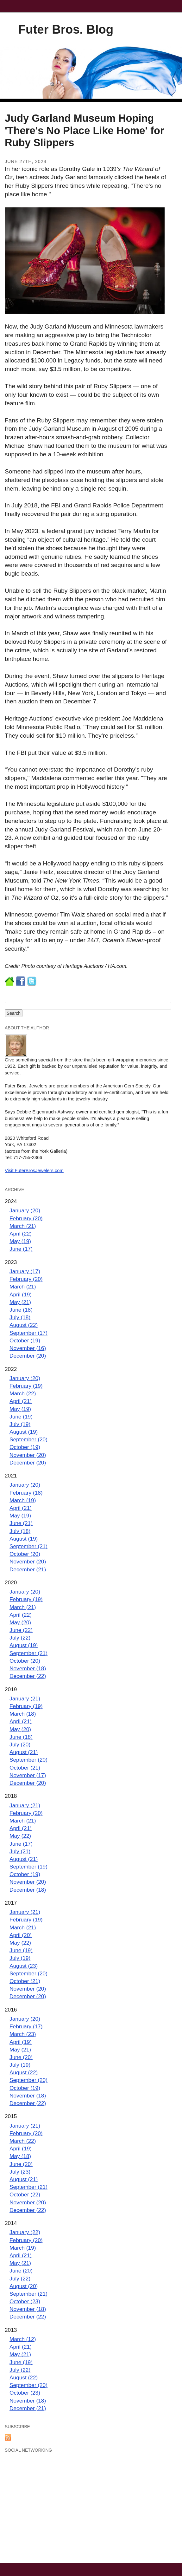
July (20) (19, 1744)
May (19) (20, 1241)
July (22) (19, 1637)
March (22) (22, 1393)
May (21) (20, 1302)
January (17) (24, 1271)
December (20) (27, 1356)
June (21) (21, 1523)
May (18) (20, 2156)
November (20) (27, 1455)
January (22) (24, 2232)
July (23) (19, 2171)
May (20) (20, 1622)
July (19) (19, 1424)
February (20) (26, 1218)
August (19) (23, 1432)
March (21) (22, 1226)
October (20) (24, 1554)
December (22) (27, 1676)
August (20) (23, 2286)
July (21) (19, 1851)
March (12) (22, 2339)
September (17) (28, 1333)
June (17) (21, 1249)
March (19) (22, 1500)
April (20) (20, 1935)
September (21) (28, 1546)
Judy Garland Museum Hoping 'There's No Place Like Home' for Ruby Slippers (84, 130)
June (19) (21, 1416)
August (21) (23, 1752)
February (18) (26, 1493)
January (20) (24, 1210)
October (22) (24, 2194)
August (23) (23, 1966)
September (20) (28, 1439)
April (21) (20, 1401)
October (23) (24, 2301)
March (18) (22, 1714)
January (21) (24, 1698)
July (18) (19, 1317)
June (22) (21, 1630)
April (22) (20, 1233)
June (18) (21, 1310)
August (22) (23, 1325)
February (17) (26, 2026)
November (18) (27, 1668)
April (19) (20, 1294)
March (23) (22, 2034)
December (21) (27, 1569)
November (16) (27, 1348)
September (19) (28, 1866)
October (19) (24, 1340)
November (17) (27, 1775)
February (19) (26, 1386)
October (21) (24, 1767)
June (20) (21, 2057)
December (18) (27, 1890)
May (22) (20, 1836)
